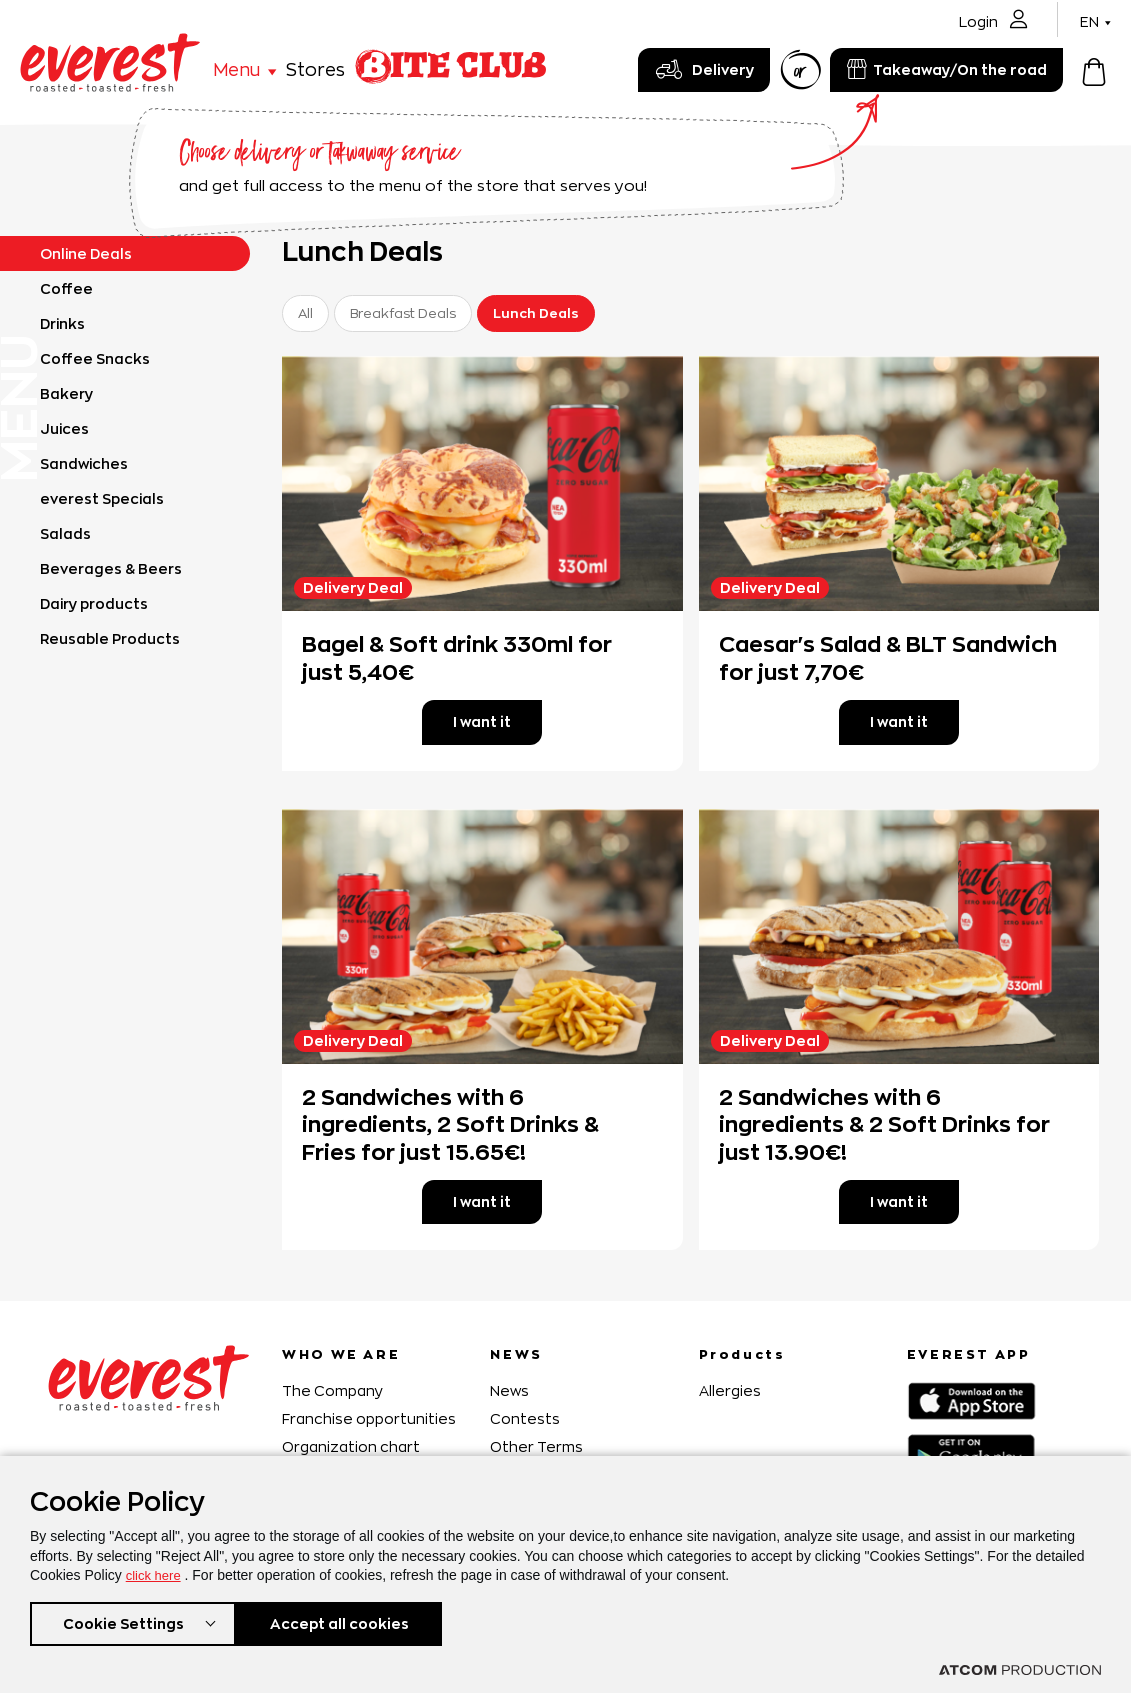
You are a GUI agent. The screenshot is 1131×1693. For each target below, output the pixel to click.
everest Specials (102, 498)
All (305, 313)
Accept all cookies (349, 1621)
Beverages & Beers (111, 568)
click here (155, 1571)
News (509, 1390)
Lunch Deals (536, 313)
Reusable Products (110, 638)
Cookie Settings (123, 1621)
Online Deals (86, 253)
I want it (482, 721)
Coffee (66, 288)
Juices (64, 428)
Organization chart (351, 1446)
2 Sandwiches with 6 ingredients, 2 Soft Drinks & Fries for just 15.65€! (450, 1124)
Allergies (730, 1390)
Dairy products (94, 603)
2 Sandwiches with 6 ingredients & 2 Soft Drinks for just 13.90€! (884, 1124)
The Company (332, 1390)
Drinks (62, 323)
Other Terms (536, 1446)
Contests (525, 1418)
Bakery (66, 393)
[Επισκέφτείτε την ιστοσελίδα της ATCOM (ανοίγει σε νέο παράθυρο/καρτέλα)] (1020, 1670)
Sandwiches (84, 463)
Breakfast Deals (403, 313)
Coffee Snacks (95, 358)
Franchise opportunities (369, 1418)
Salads (65, 533)
